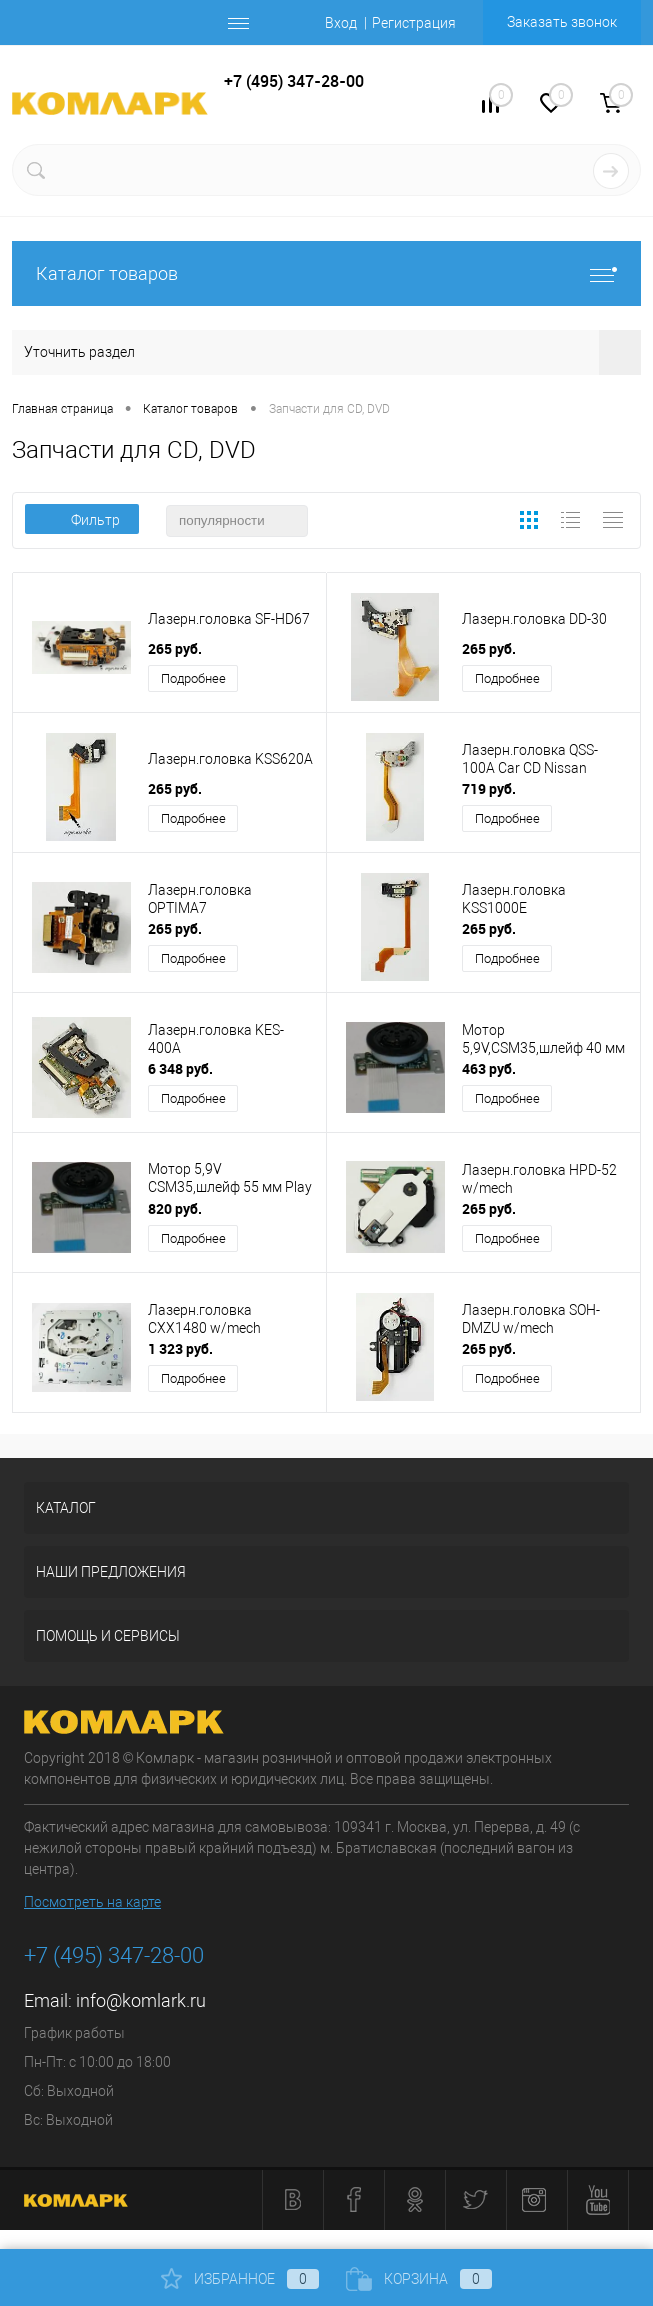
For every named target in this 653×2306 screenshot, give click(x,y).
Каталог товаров (326, 273)
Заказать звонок (562, 22)
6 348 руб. (180, 1068)
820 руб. (175, 1208)
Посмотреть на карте (92, 1902)
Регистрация (414, 23)
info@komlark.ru (141, 2000)
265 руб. (175, 648)
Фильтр (82, 520)
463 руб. (489, 1068)
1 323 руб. (180, 1348)
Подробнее (193, 678)
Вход (341, 23)
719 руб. (489, 788)
